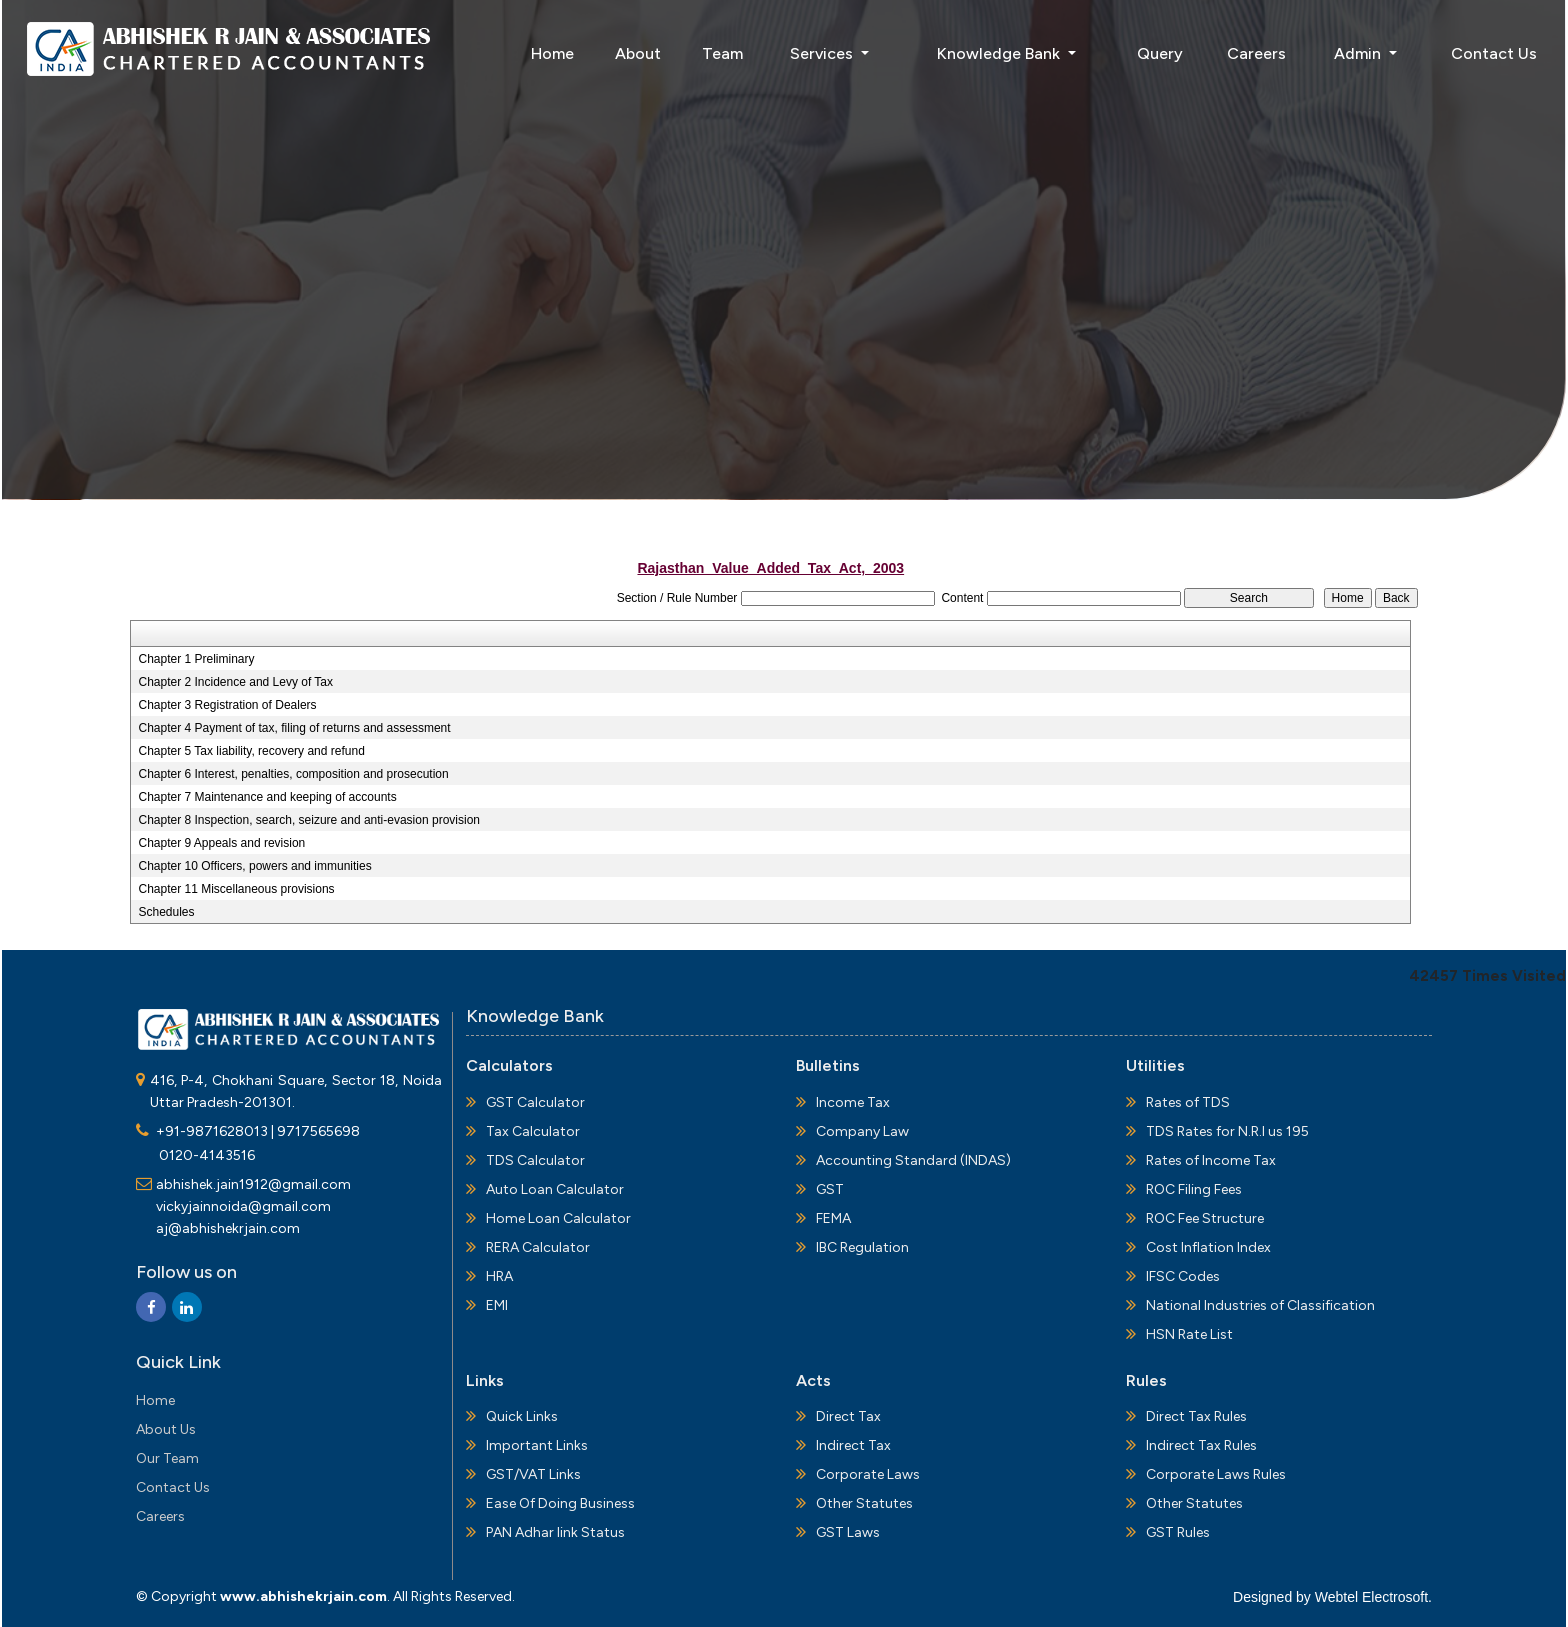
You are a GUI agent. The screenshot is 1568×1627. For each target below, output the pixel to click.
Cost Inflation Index (1208, 1247)
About (638, 53)
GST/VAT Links (533, 1474)
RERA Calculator (538, 1247)
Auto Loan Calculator (555, 1189)
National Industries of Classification (1260, 1305)
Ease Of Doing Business (560, 1503)
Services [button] (823, 53)
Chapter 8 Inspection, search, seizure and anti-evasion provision (309, 820)
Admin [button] (1359, 53)
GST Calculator (535, 1102)
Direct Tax (848, 1416)
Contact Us (1494, 53)
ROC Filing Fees (1194, 1189)
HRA (499, 1276)
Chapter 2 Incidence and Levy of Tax (235, 682)
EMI (497, 1305)
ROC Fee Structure (1205, 1218)
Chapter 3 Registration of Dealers (227, 705)
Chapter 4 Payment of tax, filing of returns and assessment (294, 728)
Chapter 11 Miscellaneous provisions (236, 889)
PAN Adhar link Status (555, 1532)
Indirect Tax (853, 1445)
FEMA (833, 1218)
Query (1160, 53)
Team (722, 53)
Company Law (862, 1131)
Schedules (166, 912)
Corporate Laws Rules (1216, 1474)
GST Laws (848, 1532)
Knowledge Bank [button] (1000, 53)
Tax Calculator (533, 1131)
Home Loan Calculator (558, 1218)
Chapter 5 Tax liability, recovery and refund (251, 751)
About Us (166, 1429)
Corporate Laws (868, 1474)
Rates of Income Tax (1211, 1160)
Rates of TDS (1188, 1102)
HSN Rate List (1189, 1334)
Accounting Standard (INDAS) (913, 1160)
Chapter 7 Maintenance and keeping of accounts (267, 797)
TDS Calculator (535, 1160)
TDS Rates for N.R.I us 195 (1227, 1131)
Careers (1256, 53)
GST (830, 1189)
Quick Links (522, 1416)
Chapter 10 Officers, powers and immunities (254, 866)
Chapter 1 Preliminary (196, 659)
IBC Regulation (862, 1247)
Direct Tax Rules (1196, 1416)
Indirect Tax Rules (1201, 1445)
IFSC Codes (1183, 1276)
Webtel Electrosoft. (1373, 1597)
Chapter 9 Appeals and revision (221, 843)
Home (552, 53)
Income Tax (853, 1102)
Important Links (537, 1445)
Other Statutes (864, 1503)
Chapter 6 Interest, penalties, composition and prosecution (293, 774)
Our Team (167, 1458)
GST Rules (1178, 1532)
